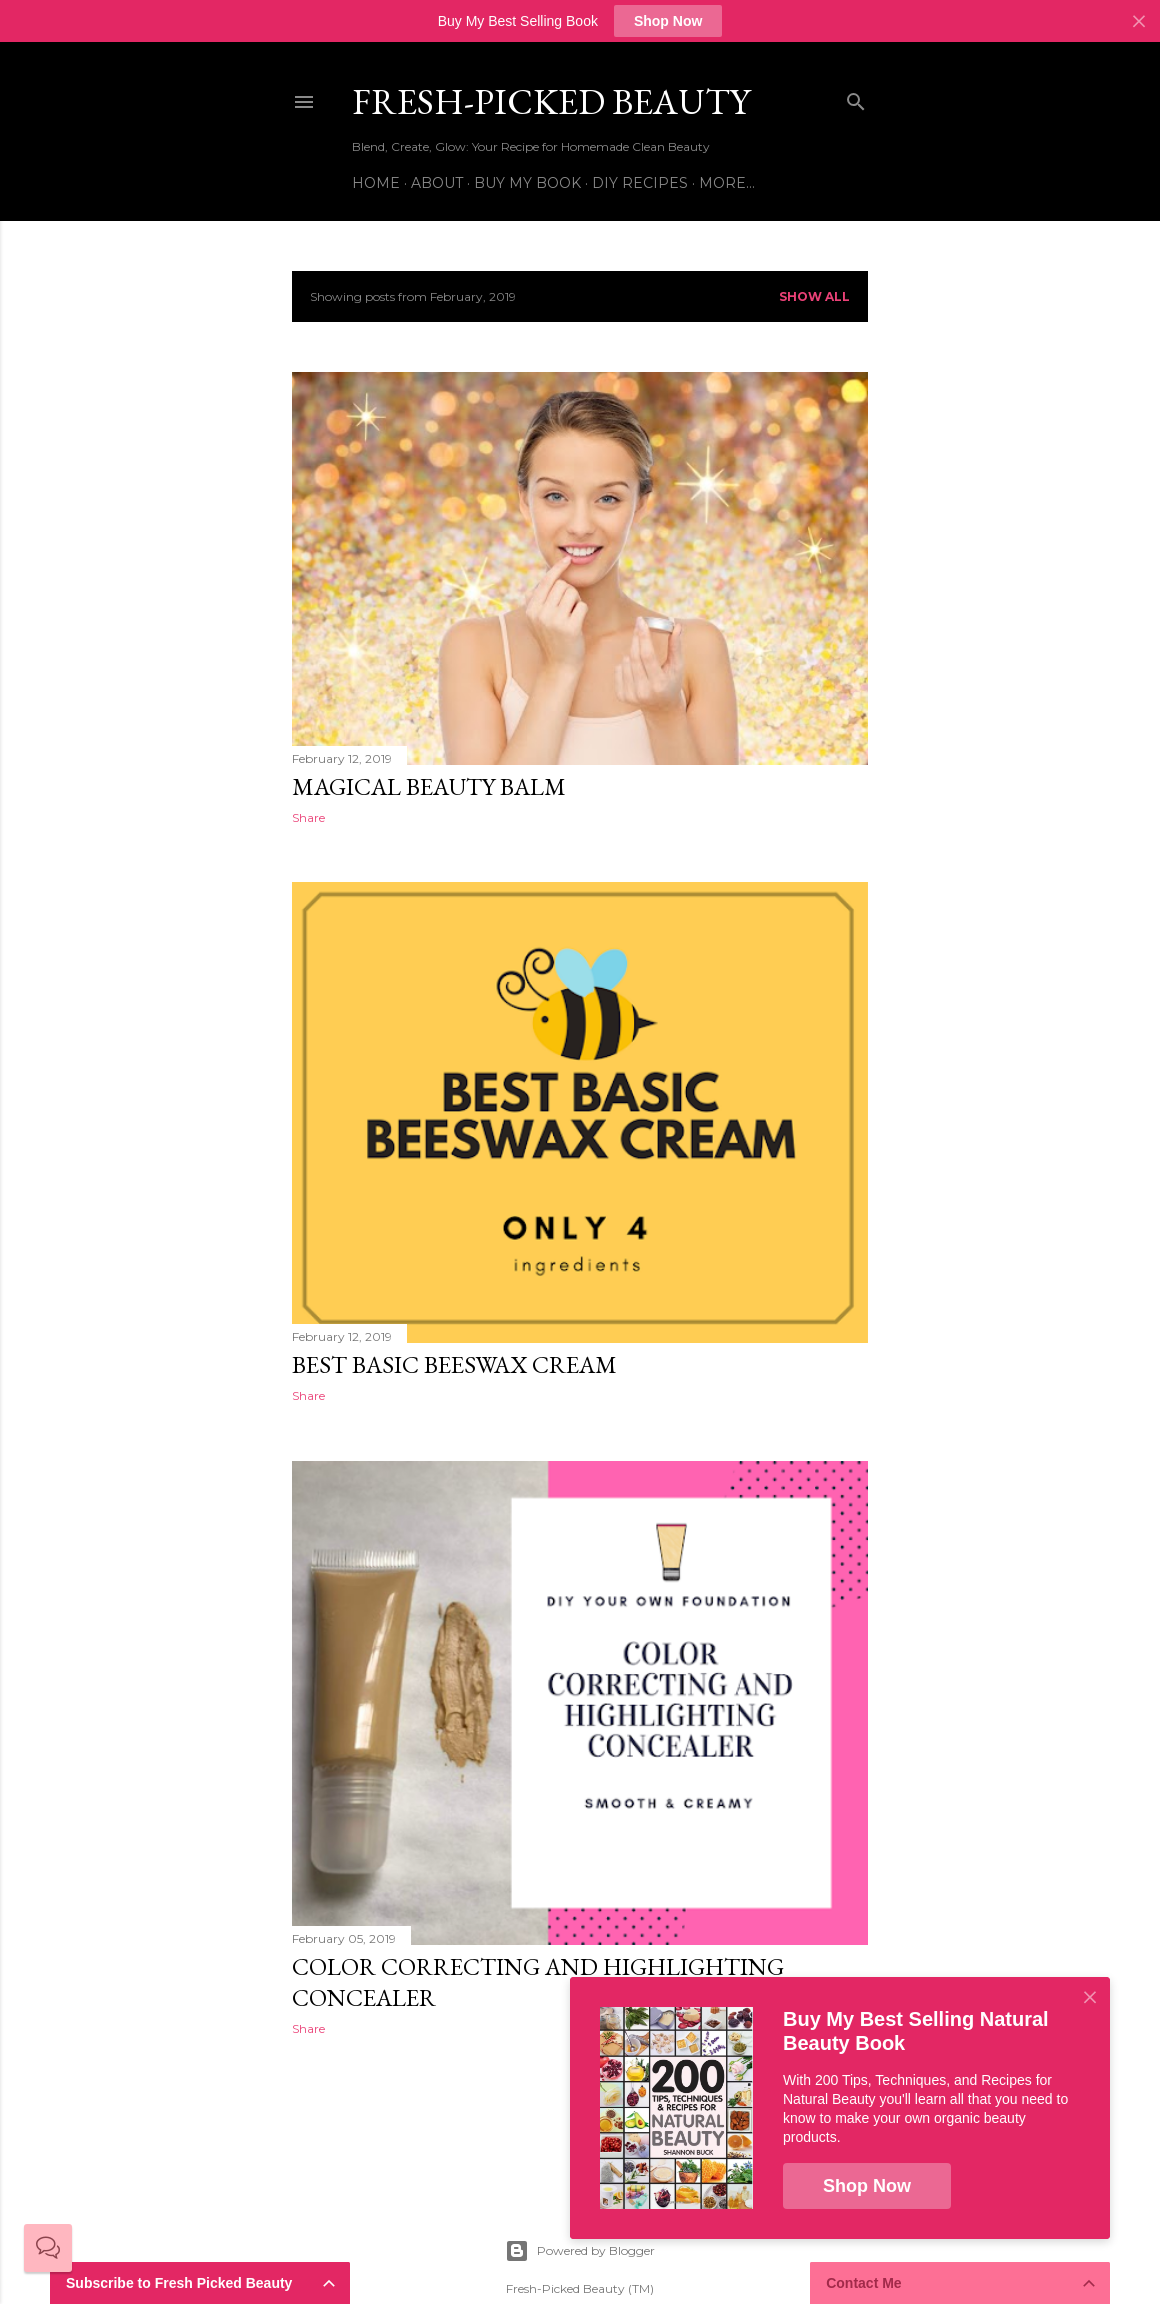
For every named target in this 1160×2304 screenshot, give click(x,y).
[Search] (856, 97)
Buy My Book (527, 183)
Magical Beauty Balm (429, 786)
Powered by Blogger (580, 2251)
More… (727, 183)
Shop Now (668, 21)
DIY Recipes (640, 183)
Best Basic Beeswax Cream (454, 1364)
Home (376, 183)
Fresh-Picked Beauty (551, 101)
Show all (814, 296)
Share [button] (308, 817)
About (437, 183)
